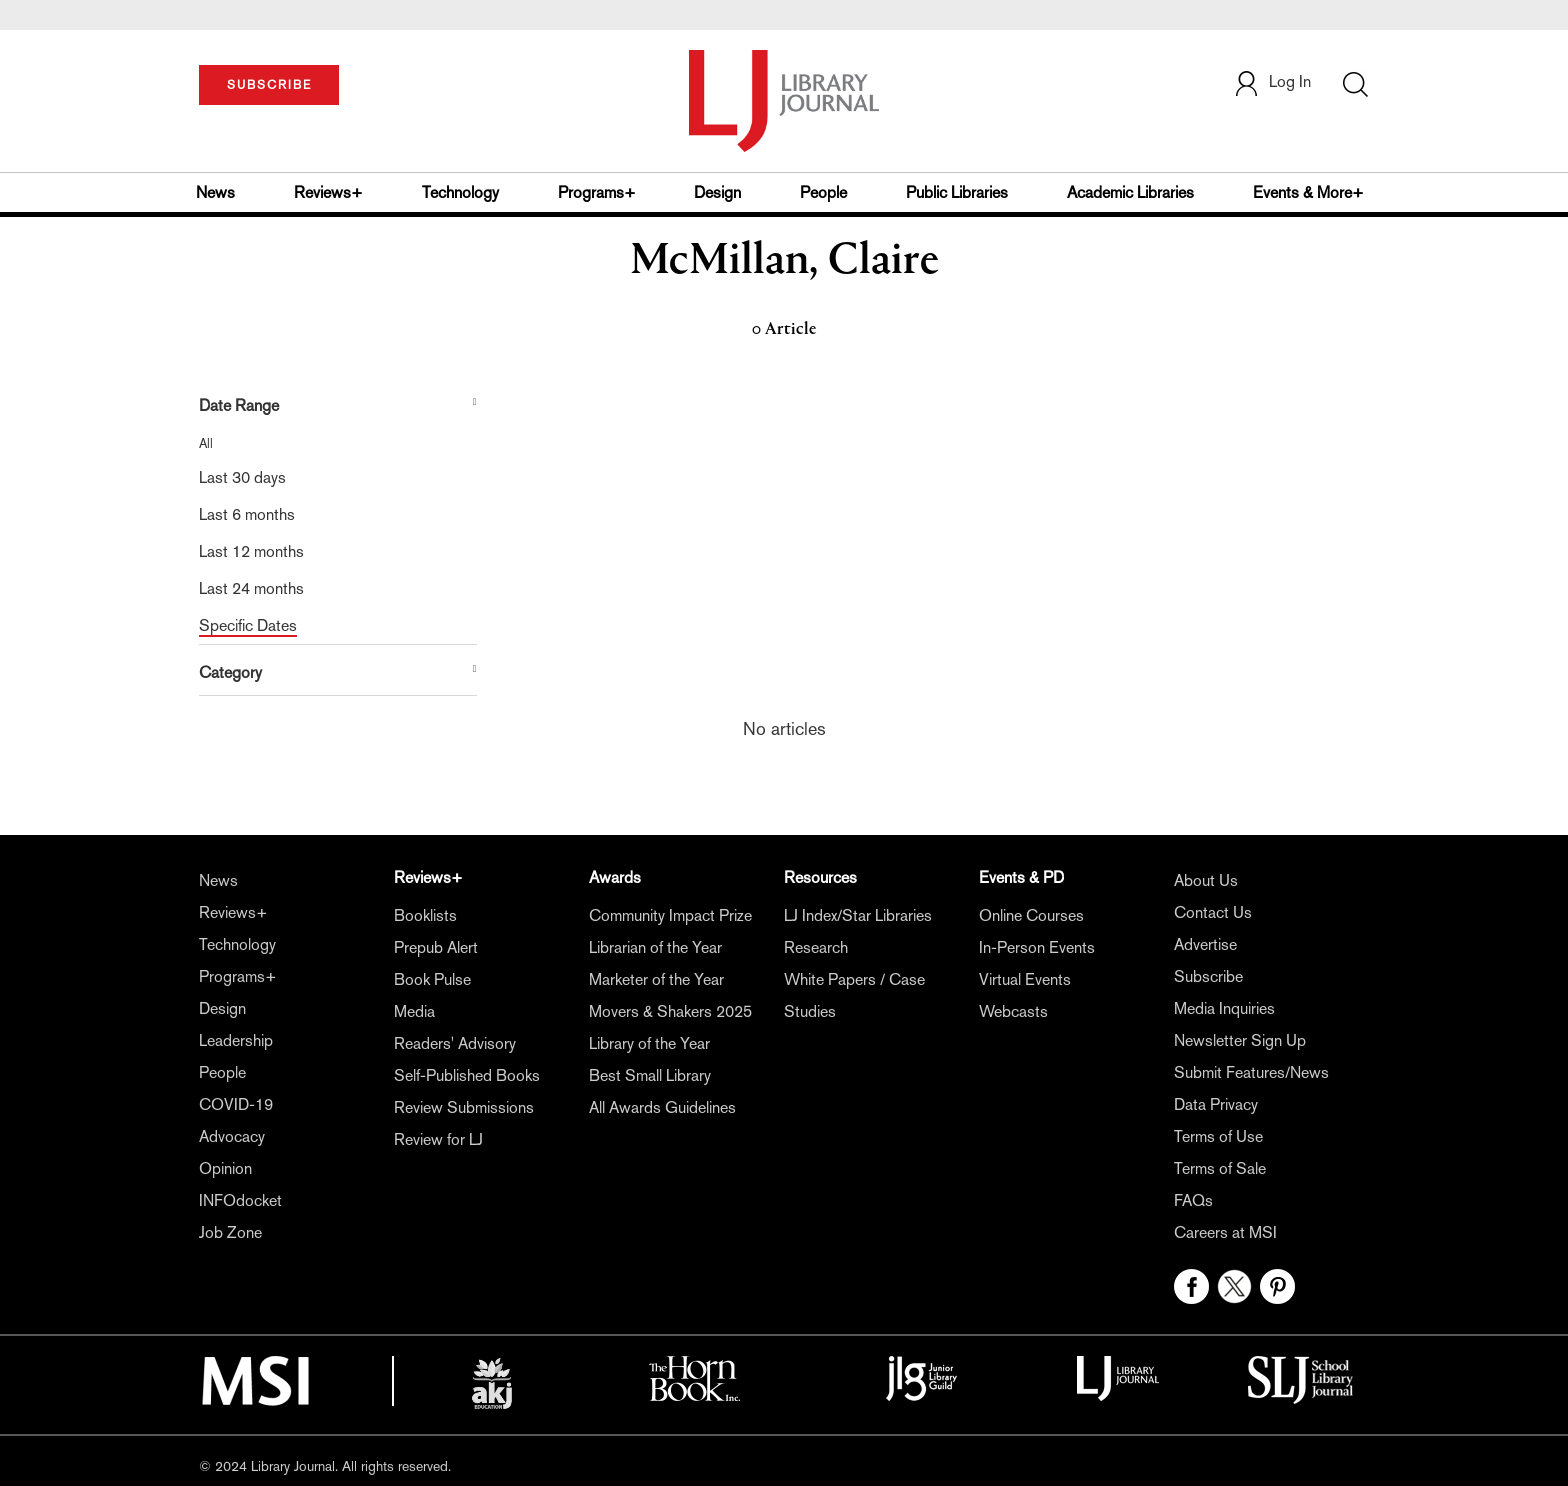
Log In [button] (1272, 81)
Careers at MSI (1225, 1232)
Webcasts (1013, 1011)
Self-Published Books (467, 1075)
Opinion (225, 1168)
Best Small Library (650, 1075)
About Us (1206, 880)
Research (816, 947)
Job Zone (230, 1232)
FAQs (1193, 1200)
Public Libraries (957, 192)
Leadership (236, 1040)
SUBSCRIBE (269, 85)
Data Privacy (1216, 1104)
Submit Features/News (1251, 1072)
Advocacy (232, 1136)
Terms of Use (1218, 1136)
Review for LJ (438, 1139)
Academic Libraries (1130, 192)
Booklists (425, 915)
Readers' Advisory (455, 1043)
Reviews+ (328, 192)
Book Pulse (432, 979)
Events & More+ (1308, 192)
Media (414, 1011)
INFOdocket (240, 1200)
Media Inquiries (1224, 1008)
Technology (460, 192)
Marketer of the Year (656, 979)
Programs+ (597, 192)
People (823, 192)
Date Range (239, 405)
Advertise (1205, 944)
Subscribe (1208, 976)
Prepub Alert (436, 947)
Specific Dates (248, 625)
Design (717, 192)
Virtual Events (1025, 979)
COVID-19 (236, 1104)
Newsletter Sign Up (1240, 1040)
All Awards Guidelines (662, 1107)
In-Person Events (1037, 947)
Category (230, 672)
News (215, 192)
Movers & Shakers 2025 (670, 1011)
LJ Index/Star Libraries (858, 915)
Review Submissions (464, 1107)
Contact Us (1213, 912)
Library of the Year (649, 1043)
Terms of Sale (1220, 1168)
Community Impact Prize (670, 915)
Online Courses (1031, 915)
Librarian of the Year (655, 947)
